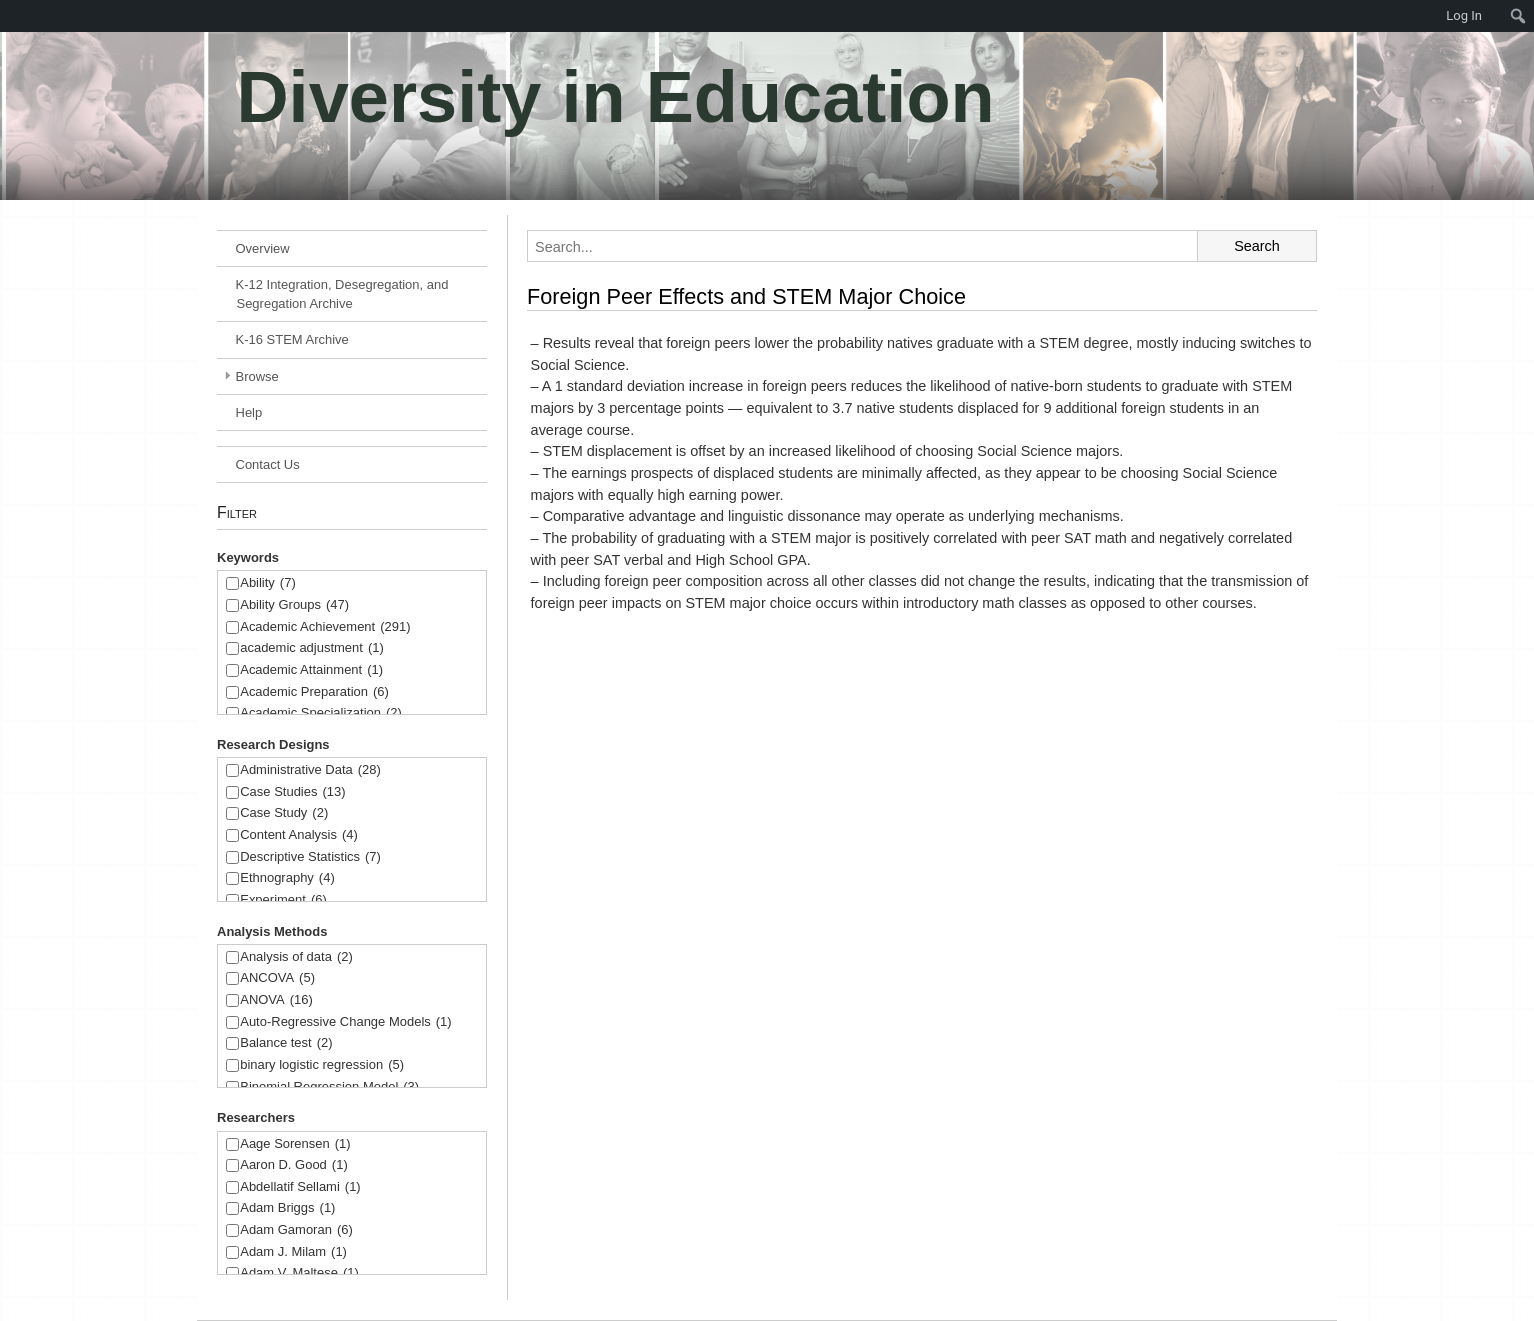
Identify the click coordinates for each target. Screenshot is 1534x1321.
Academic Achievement (325, 627)
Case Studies (292, 792)
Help (249, 412)
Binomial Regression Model (329, 1087)
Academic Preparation (314, 692)
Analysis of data (296, 957)
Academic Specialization (321, 713)
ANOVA (276, 1000)
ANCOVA (277, 978)
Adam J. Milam (293, 1252)
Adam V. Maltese (299, 1273)
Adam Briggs (287, 1208)
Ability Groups (294, 605)
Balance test (286, 1043)
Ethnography (287, 878)
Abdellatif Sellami (300, 1187)
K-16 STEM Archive (292, 339)
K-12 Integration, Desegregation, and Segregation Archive (342, 294)
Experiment (283, 900)
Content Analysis (299, 835)
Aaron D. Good (294, 1165)
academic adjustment (312, 648)
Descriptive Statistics (310, 857)
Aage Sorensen (295, 1144)
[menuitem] (10, 16)
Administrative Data (310, 770)
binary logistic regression (322, 1065)
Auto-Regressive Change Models (345, 1022)
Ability (268, 583)
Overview (263, 248)
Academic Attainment (311, 670)
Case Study (284, 813)
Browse (257, 376)
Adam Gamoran (296, 1230)
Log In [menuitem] (1464, 15)
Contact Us (268, 464)
